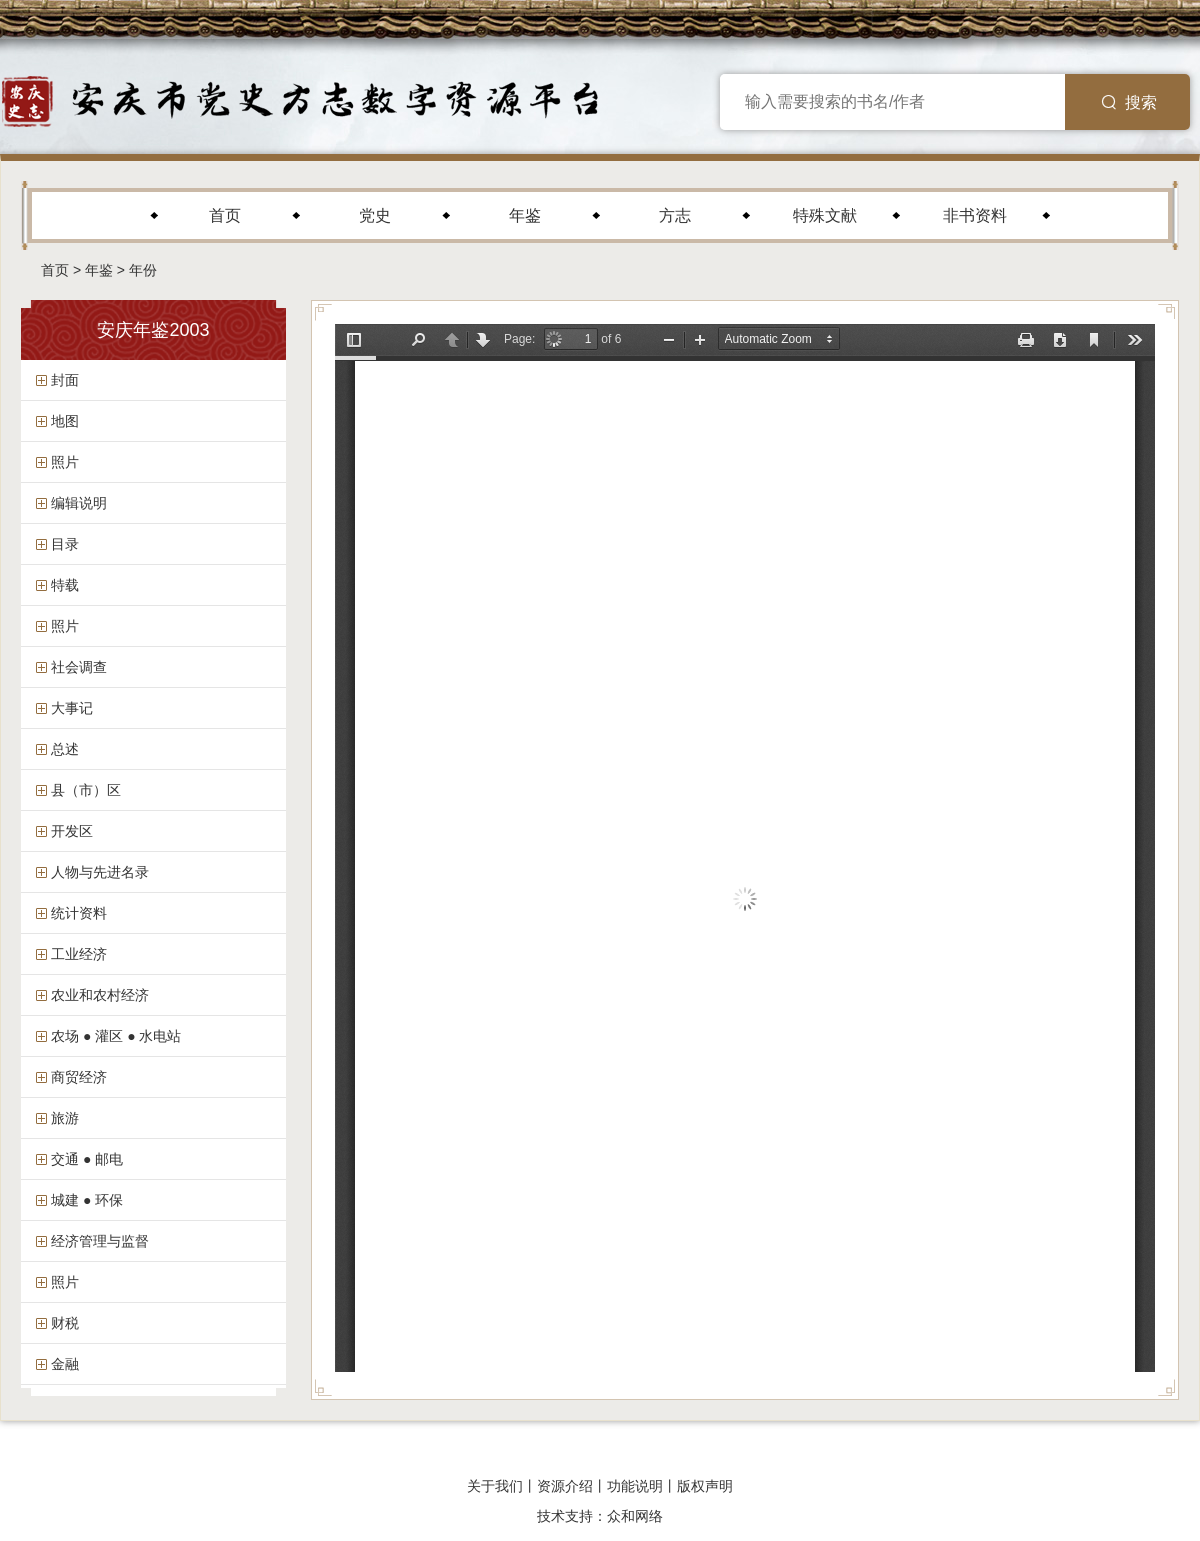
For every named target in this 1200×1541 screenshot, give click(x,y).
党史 (375, 215)
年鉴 (525, 215)
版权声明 (705, 1486)
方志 (675, 215)
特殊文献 (825, 215)
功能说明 (635, 1486)
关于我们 (495, 1486)
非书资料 (975, 215)
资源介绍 (565, 1486)
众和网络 (635, 1516)
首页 (225, 215)
